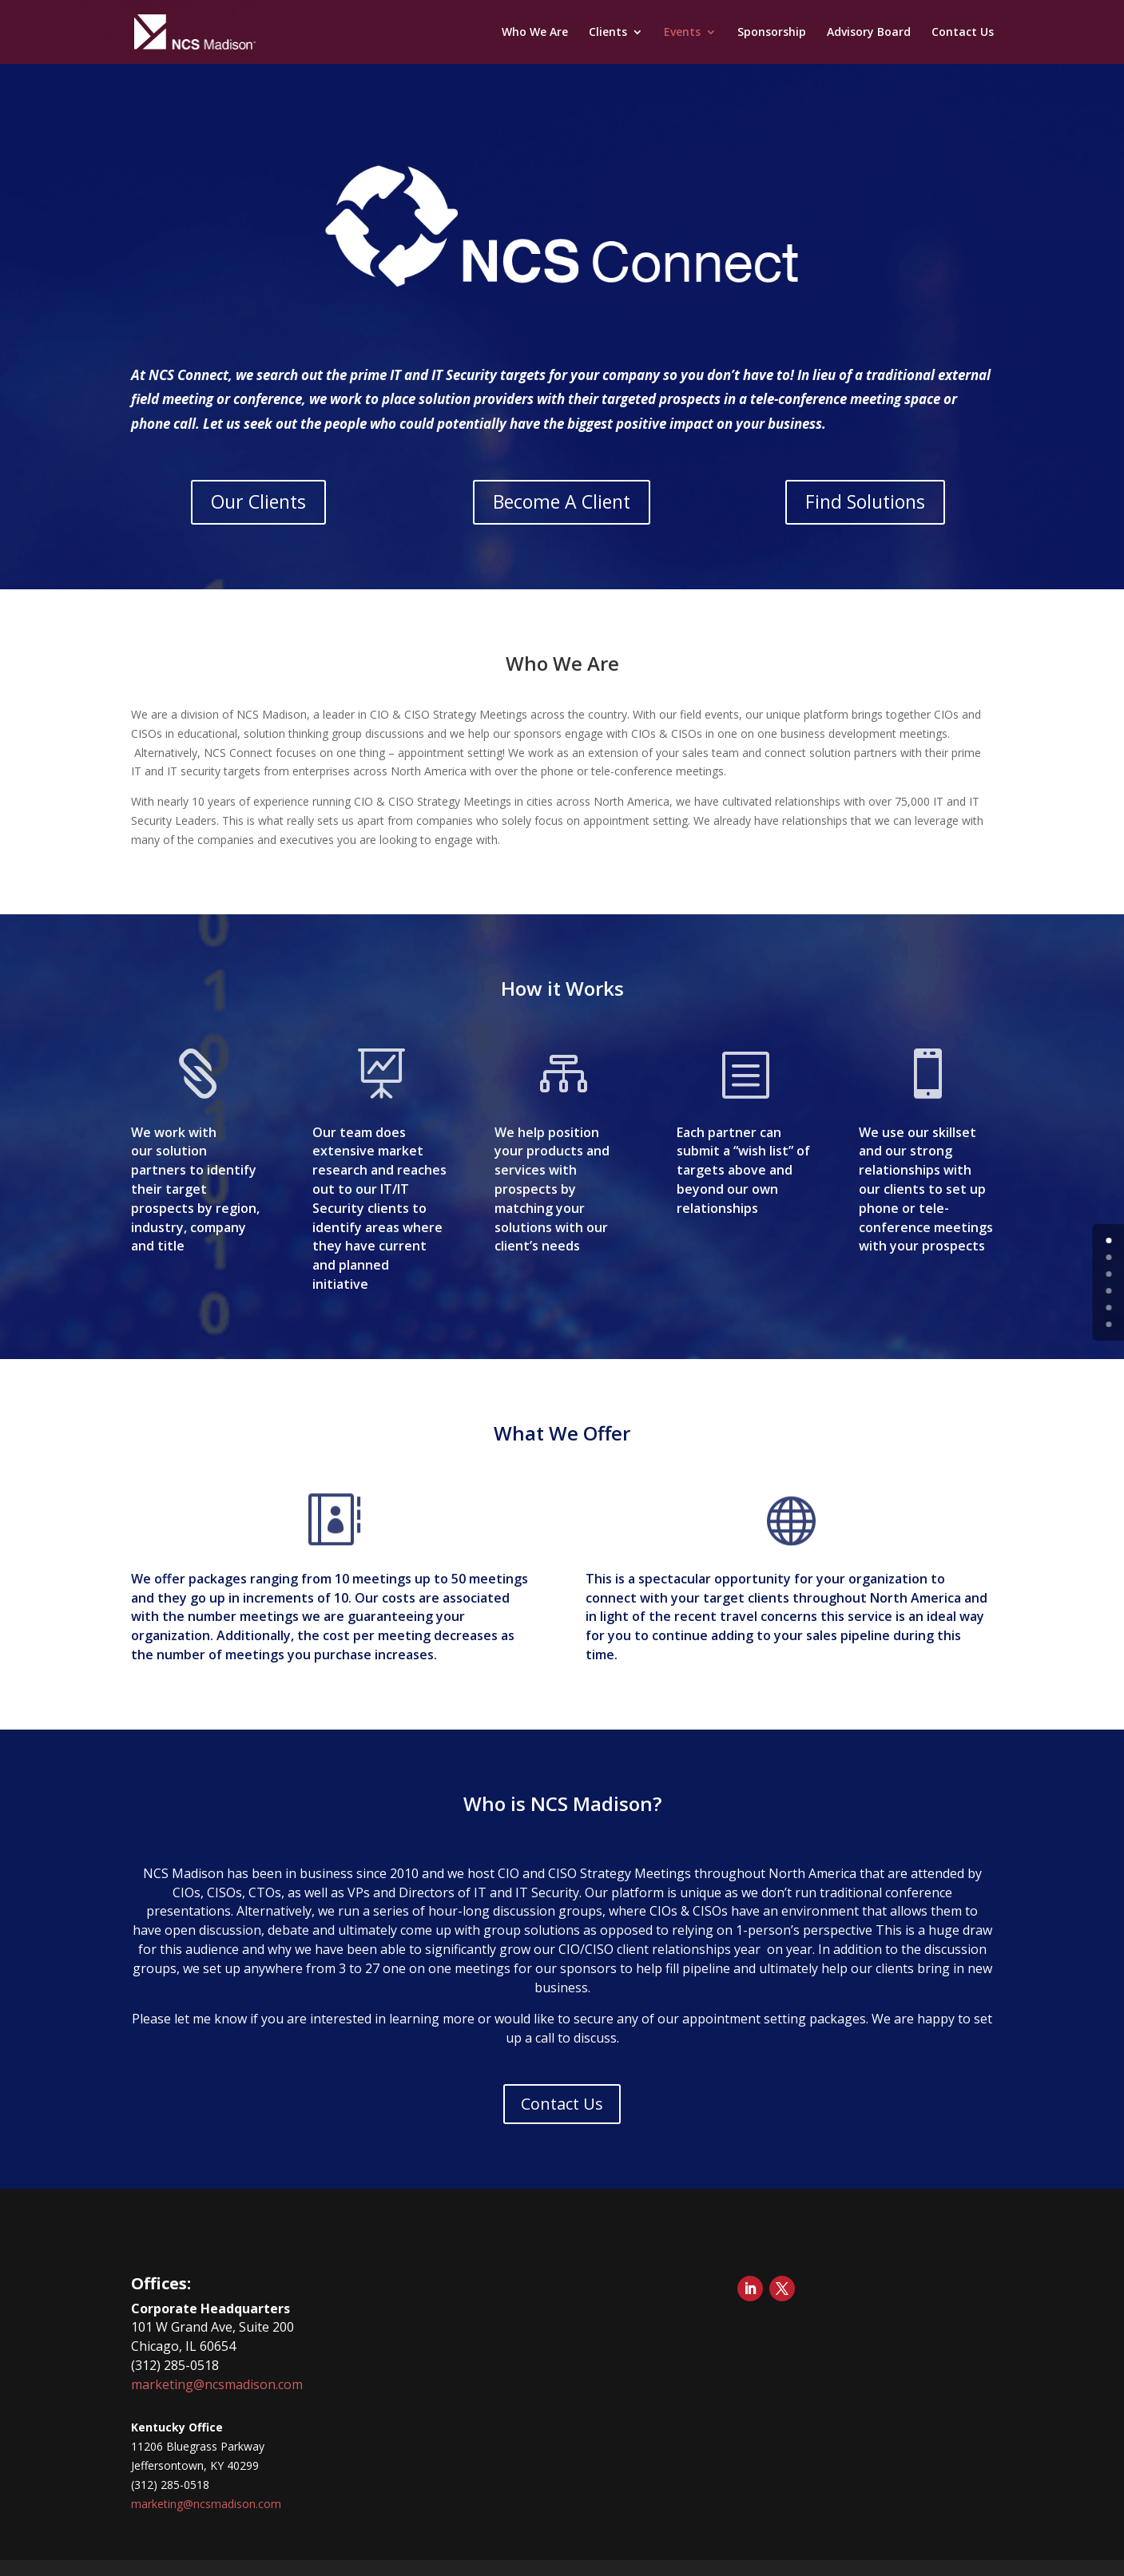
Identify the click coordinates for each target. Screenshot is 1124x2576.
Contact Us (962, 32)
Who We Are (535, 32)
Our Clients (258, 501)
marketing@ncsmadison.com (217, 2384)
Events (682, 32)
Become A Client (561, 501)
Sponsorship (771, 32)
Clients (608, 32)
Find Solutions (865, 501)
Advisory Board (869, 32)
